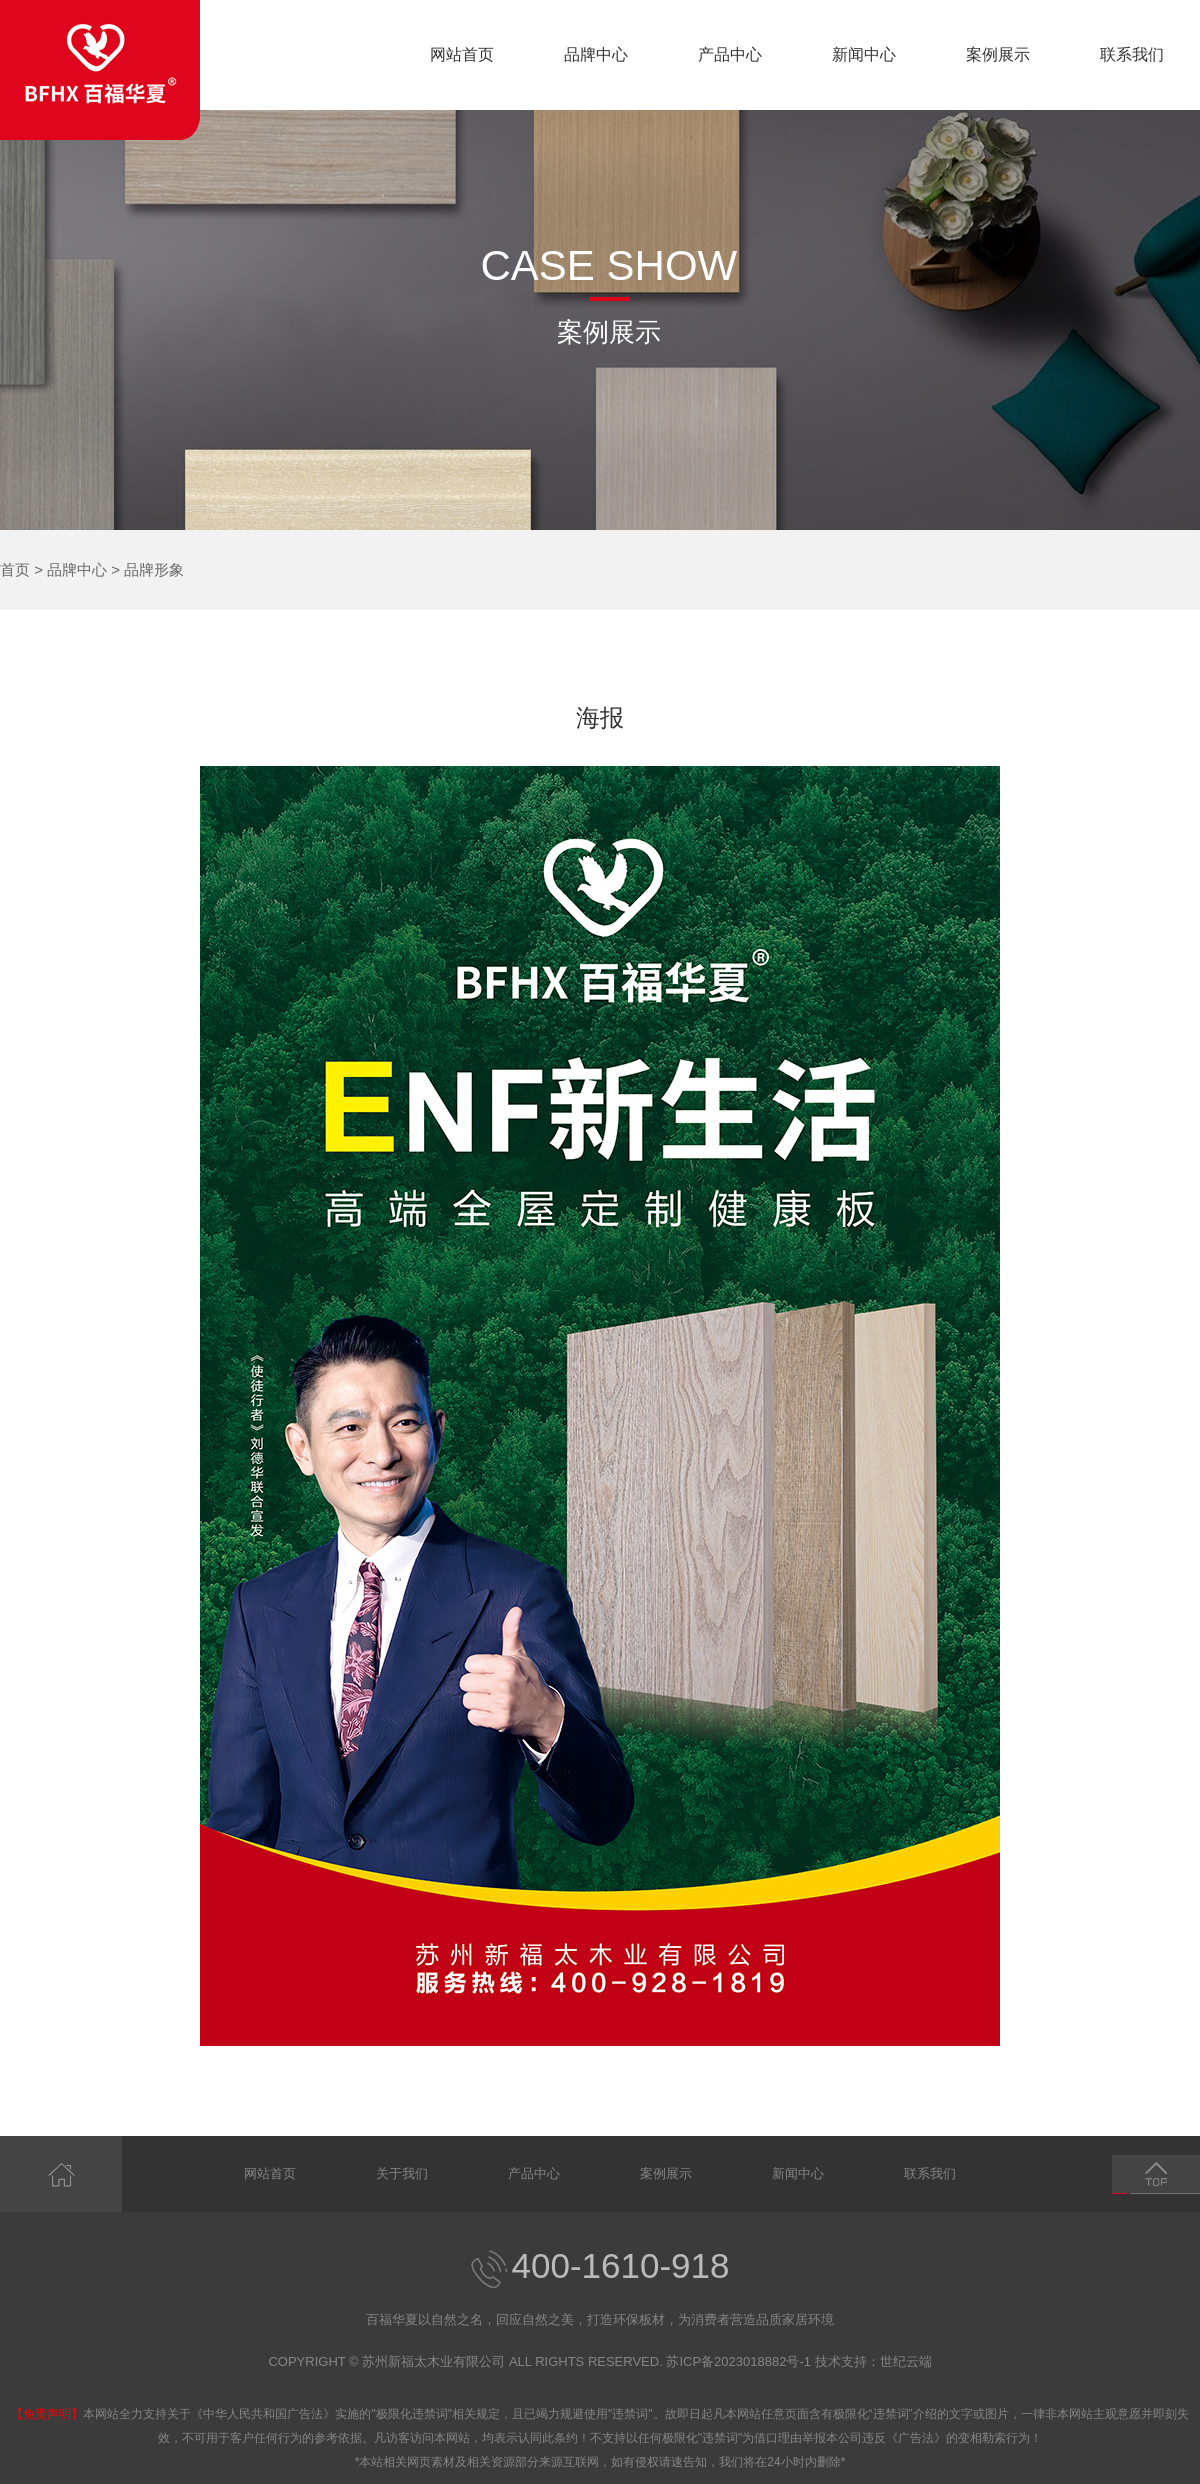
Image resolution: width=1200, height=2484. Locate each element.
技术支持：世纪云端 (873, 2361)
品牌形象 (154, 569)
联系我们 (1132, 54)
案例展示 (998, 54)
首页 (15, 569)
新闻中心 (864, 54)
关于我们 (402, 2173)
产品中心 (730, 54)
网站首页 (462, 54)
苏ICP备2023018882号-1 (738, 2361)
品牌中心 (596, 54)
